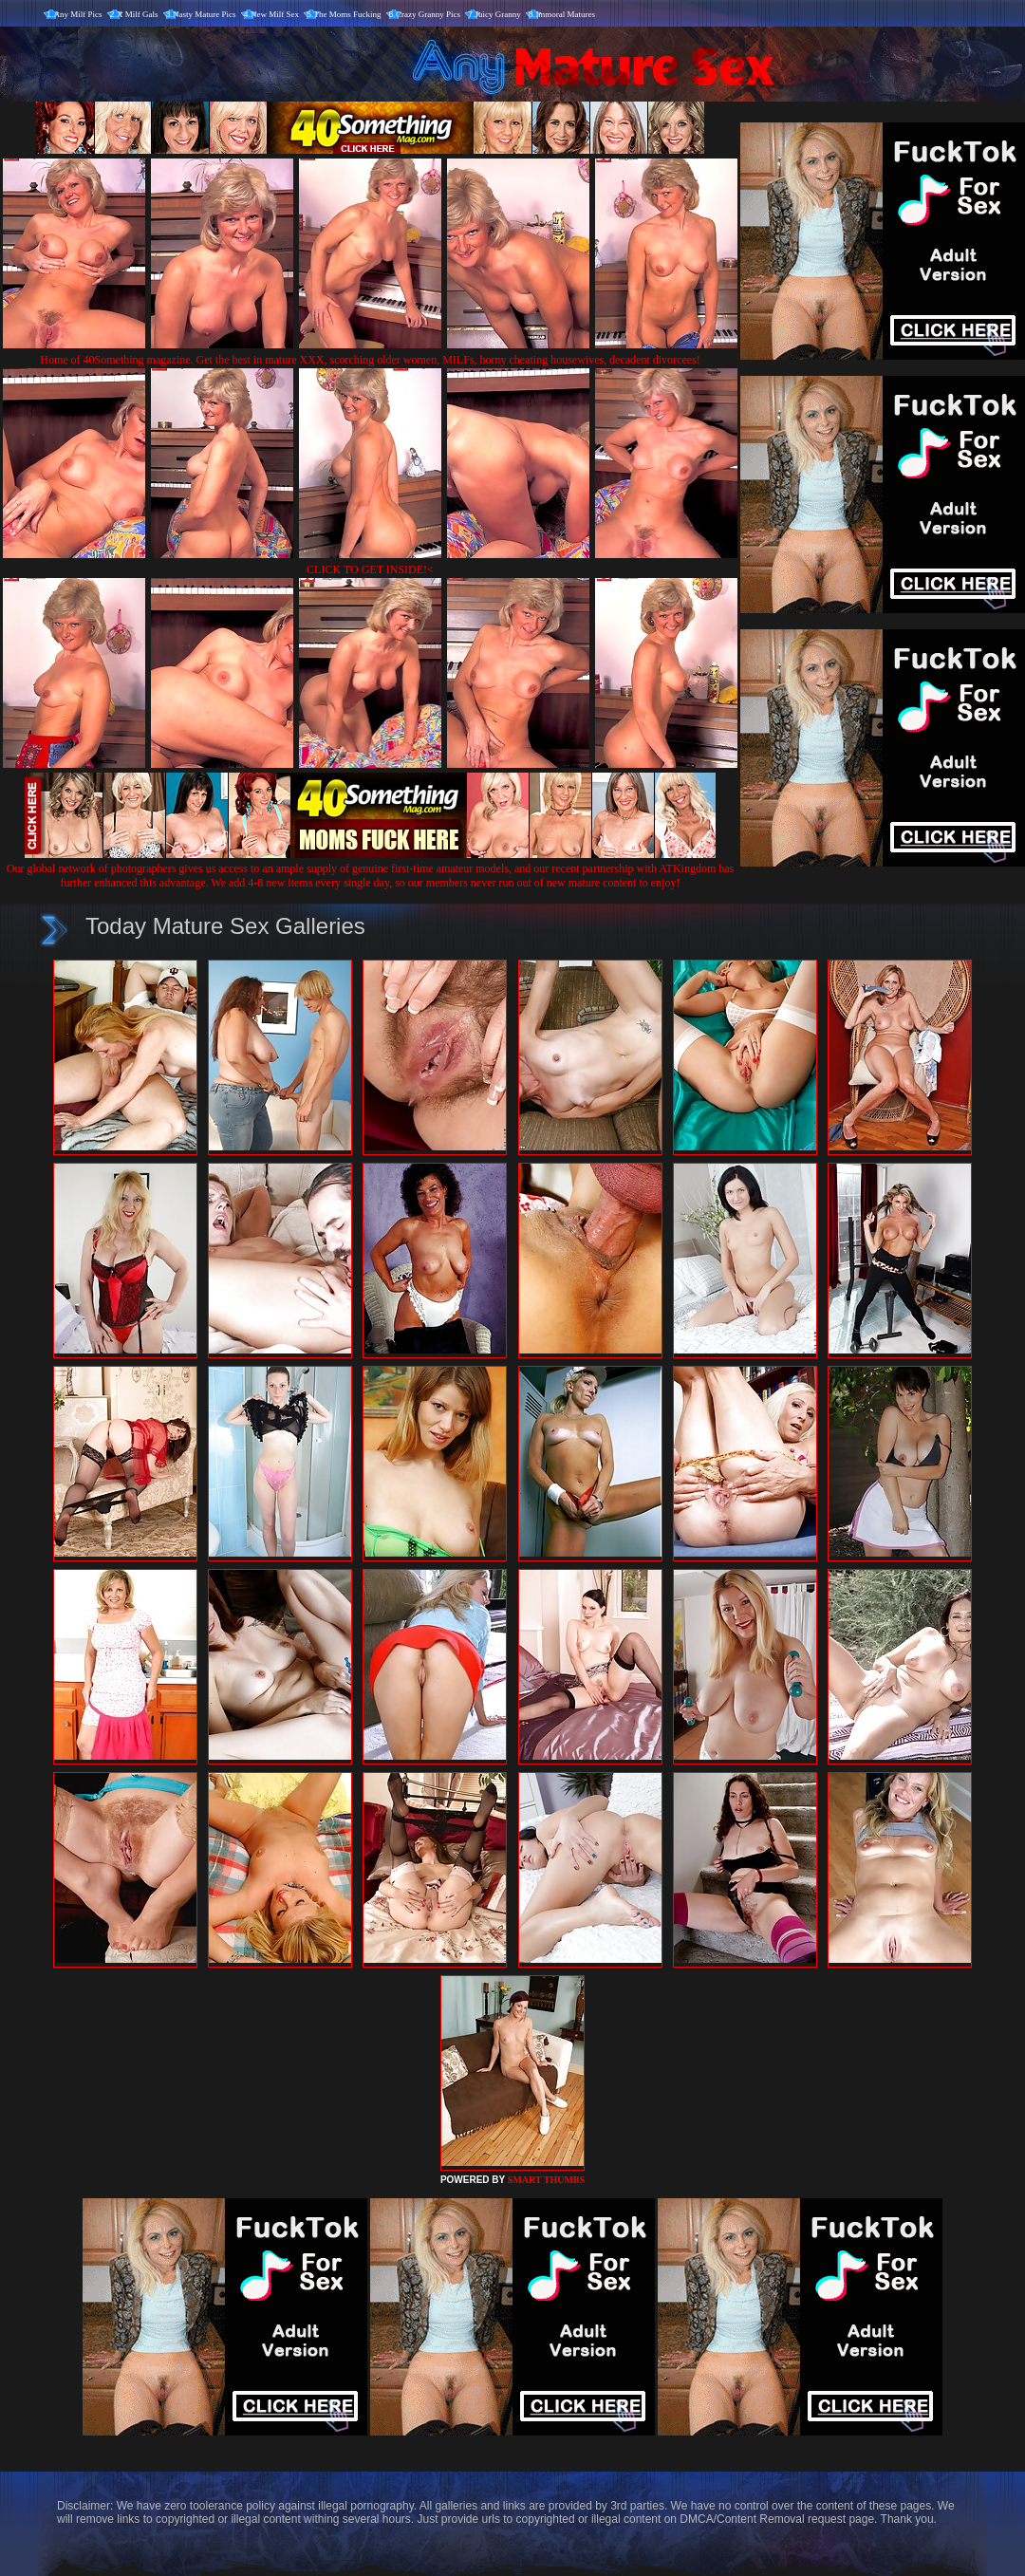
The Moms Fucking (348, 14)
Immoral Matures (565, 14)
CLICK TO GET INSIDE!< (370, 569)
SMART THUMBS (546, 2180)
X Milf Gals (137, 14)
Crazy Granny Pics (428, 14)
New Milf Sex (275, 14)
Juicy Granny (498, 14)
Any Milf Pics (78, 14)
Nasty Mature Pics (204, 14)
